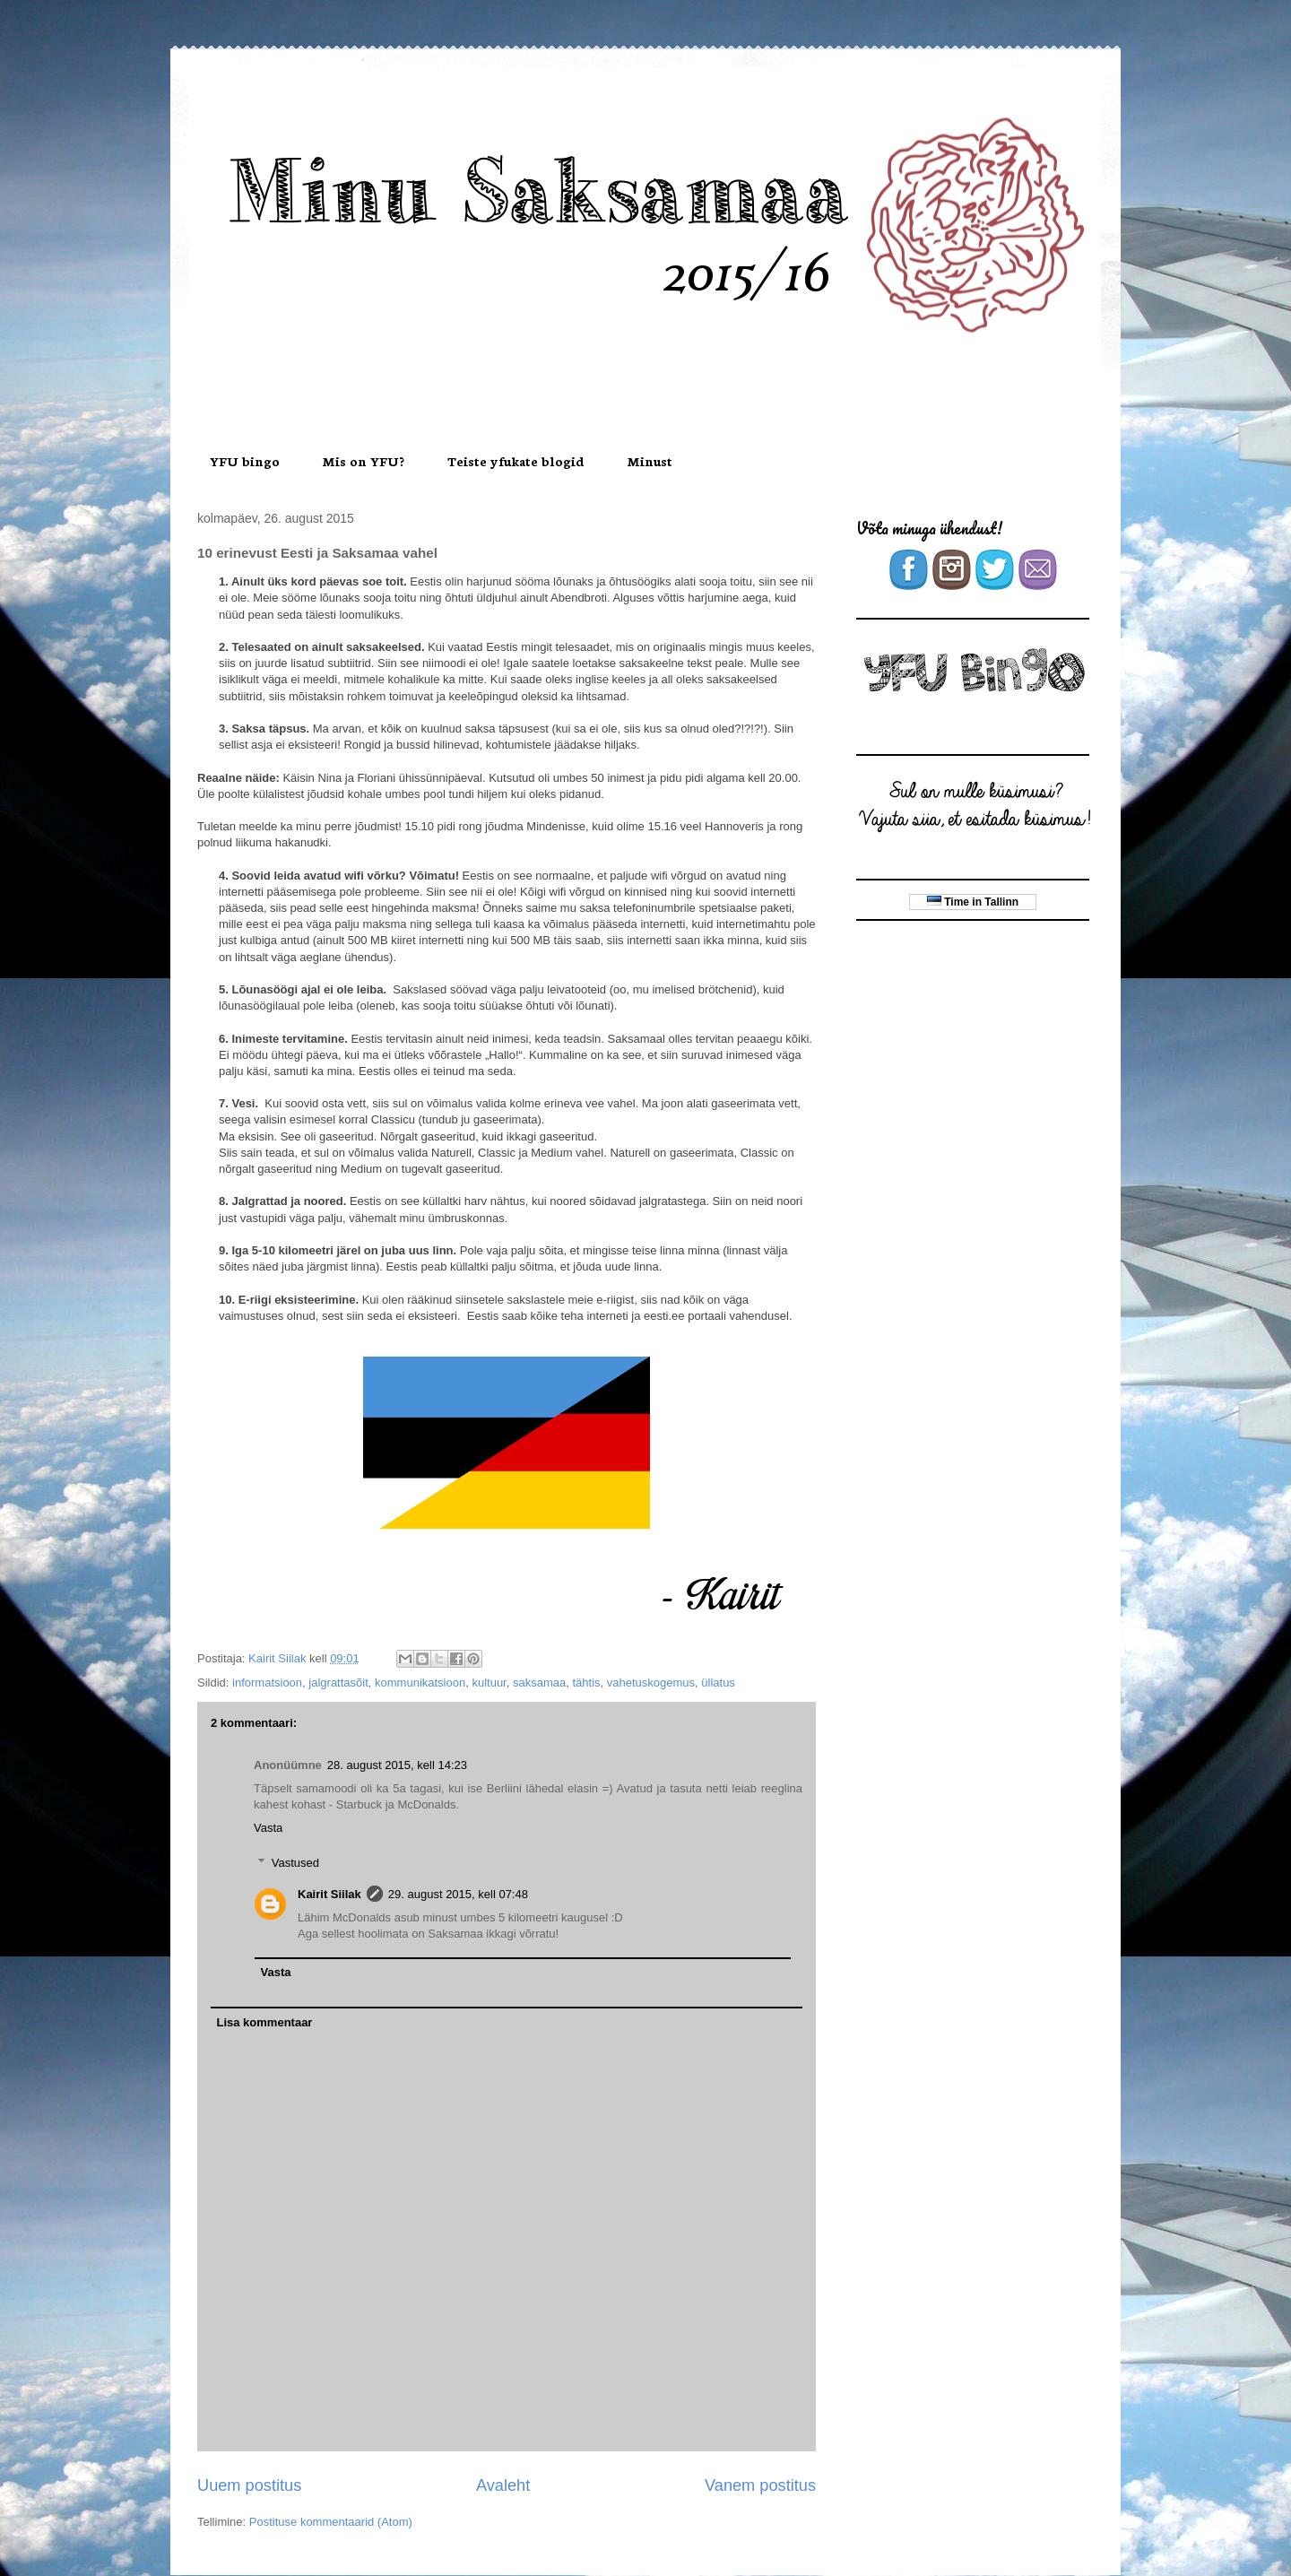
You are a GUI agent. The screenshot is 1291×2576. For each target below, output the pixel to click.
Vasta (268, 1827)
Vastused (295, 1862)
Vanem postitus (760, 2485)
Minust (650, 461)
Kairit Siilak (329, 1894)
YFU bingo (245, 461)
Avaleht (503, 2485)
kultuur (489, 1682)
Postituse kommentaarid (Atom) (330, 2521)
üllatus (718, 1682)
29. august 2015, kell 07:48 (458, 1894)
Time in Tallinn (972, 902)
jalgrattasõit (338, 1682)
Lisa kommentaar (265, 2022)
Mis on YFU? (363, 461)
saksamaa (539, 1682)
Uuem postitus (249, 2485)
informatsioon (267, 1682)
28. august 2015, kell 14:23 (397, 1765)
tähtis (586, 1682)
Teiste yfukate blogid (516, 461)
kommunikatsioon (420, 1682)
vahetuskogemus (651, 1682)
